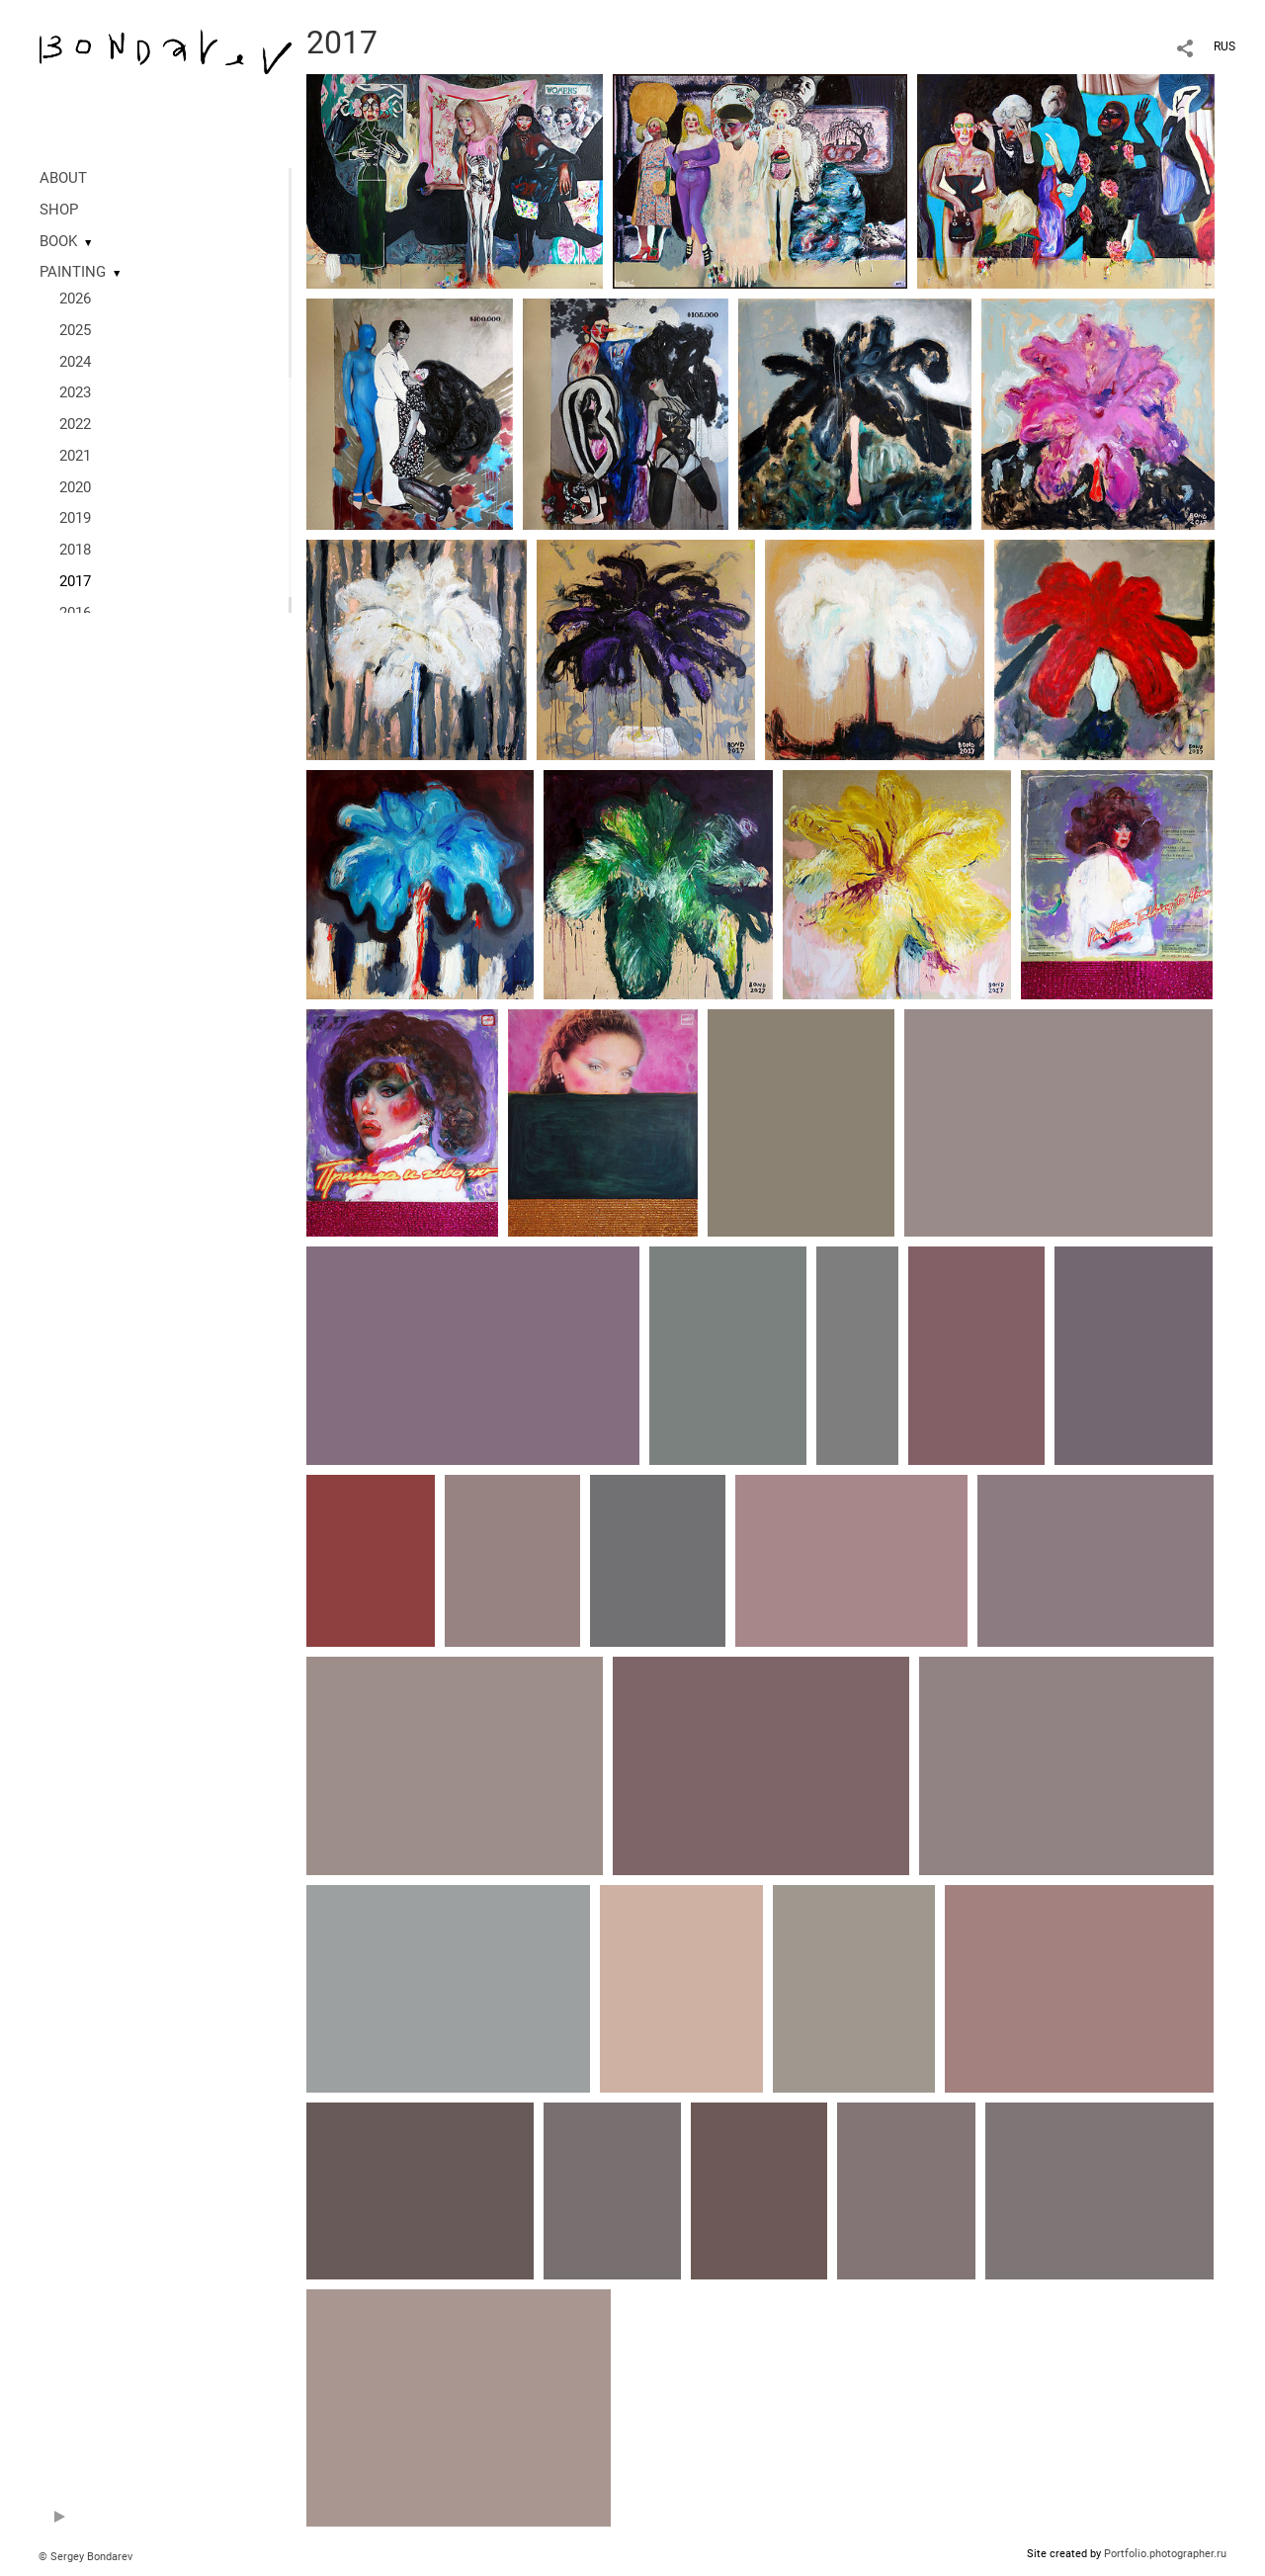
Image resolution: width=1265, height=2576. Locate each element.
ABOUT (63, 178)
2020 (75, 487)
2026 (75, 298)
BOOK (58, 241)
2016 (75, 613)
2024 (75, 362)
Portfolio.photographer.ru (1165, 2553)
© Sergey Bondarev (85, 2556)
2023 (75, 392)
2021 (75, 456)
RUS (1224, 46)
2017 (75, 581)
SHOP (59, 209)
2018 (75, 549)
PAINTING (73, 272)
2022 (75, 424)
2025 (75, 330)
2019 (75, 518)
